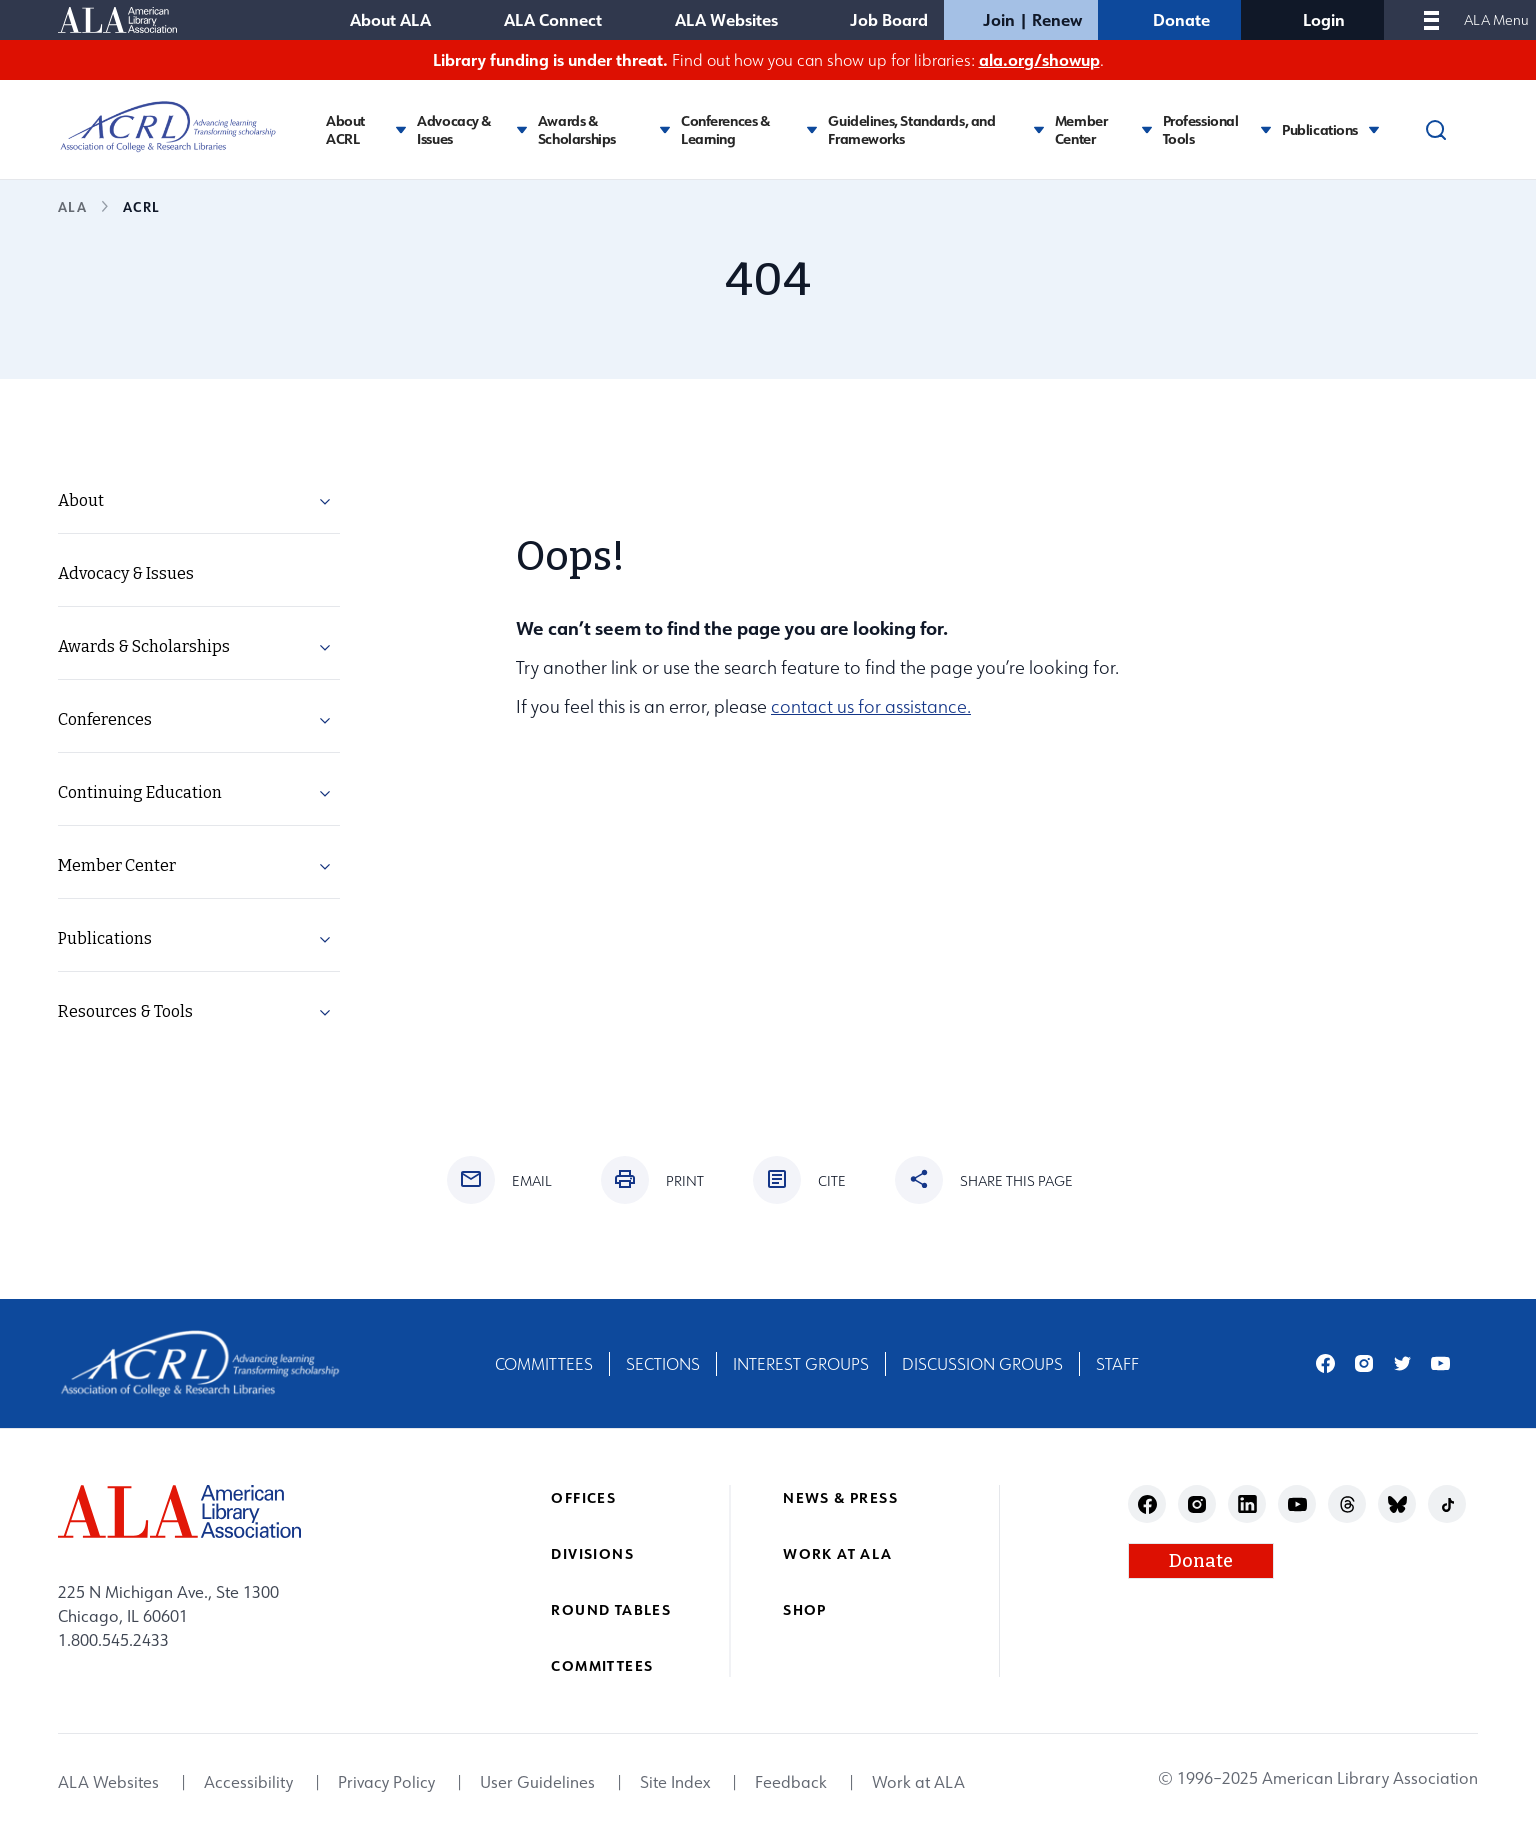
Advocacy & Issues (454, 129)
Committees (544, 1364)
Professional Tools (1201, 129)
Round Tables (611, 1609)
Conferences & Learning (725, 129)
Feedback (791, 1783)
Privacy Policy (386, 1783)
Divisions (592, 1553)
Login (1324, 19)
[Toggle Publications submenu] (1374, 129)
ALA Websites (726, 19)
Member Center (1081, 129)
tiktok (1447, 1504)
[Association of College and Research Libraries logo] (168, 126)
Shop (805, 1609)
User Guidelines (537, 1783)
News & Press (840, 1497)
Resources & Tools (125, 1011)
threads (1347, 1504)
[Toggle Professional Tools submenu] (1266, 129)
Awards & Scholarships (577, 129)
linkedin (1247, 1504)
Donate (1181, 19)
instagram (1364, 1363)
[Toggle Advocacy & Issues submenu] (522, 129)
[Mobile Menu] (1431, 20)
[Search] (1436, 130)
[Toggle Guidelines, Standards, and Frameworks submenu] (1039, 129)
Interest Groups (801, 1364)
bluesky (1397, 1504)
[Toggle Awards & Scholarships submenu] (665, 129)
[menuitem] (199, 501)
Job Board (889, 19)
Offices (583, 1497)
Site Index (675, 1783)
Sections (663, 1364)
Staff (1117, 1364)
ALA (72, 206)
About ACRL (345, 129)
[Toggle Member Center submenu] (1147, 129)
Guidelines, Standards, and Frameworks (911, 129)
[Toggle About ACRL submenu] (401, 129)
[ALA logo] (179, 1511)
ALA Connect (553, 19)
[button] (325, 505)
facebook (1325, 1363)
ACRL (141, 206)
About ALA (390, 19)
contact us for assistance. (871, 706)
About (81, 500)
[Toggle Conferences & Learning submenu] (812, 129)
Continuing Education (140, 792)
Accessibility (248, 1783)
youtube (1440, 1363)
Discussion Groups (982, 1364)
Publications (1320, 130)
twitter (1402, 1363)
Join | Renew (1032, 19)
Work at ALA (837, 1553)
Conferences (105, 719)
